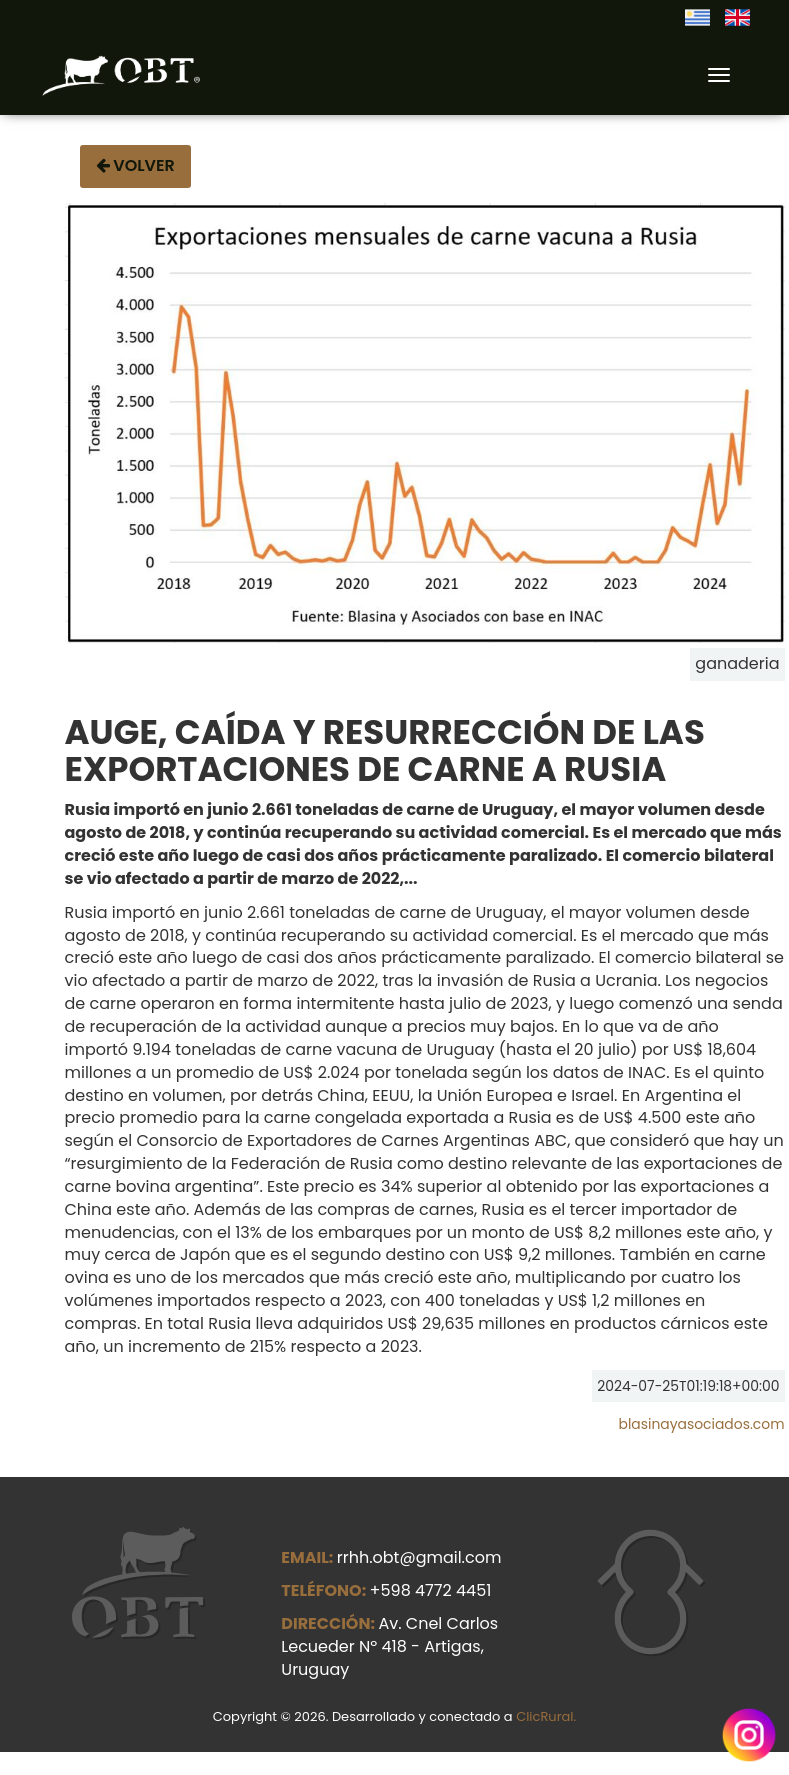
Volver (135, 165)
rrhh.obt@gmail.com (419, 1557)
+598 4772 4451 (431, 1590)
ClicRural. (546, 1716)
